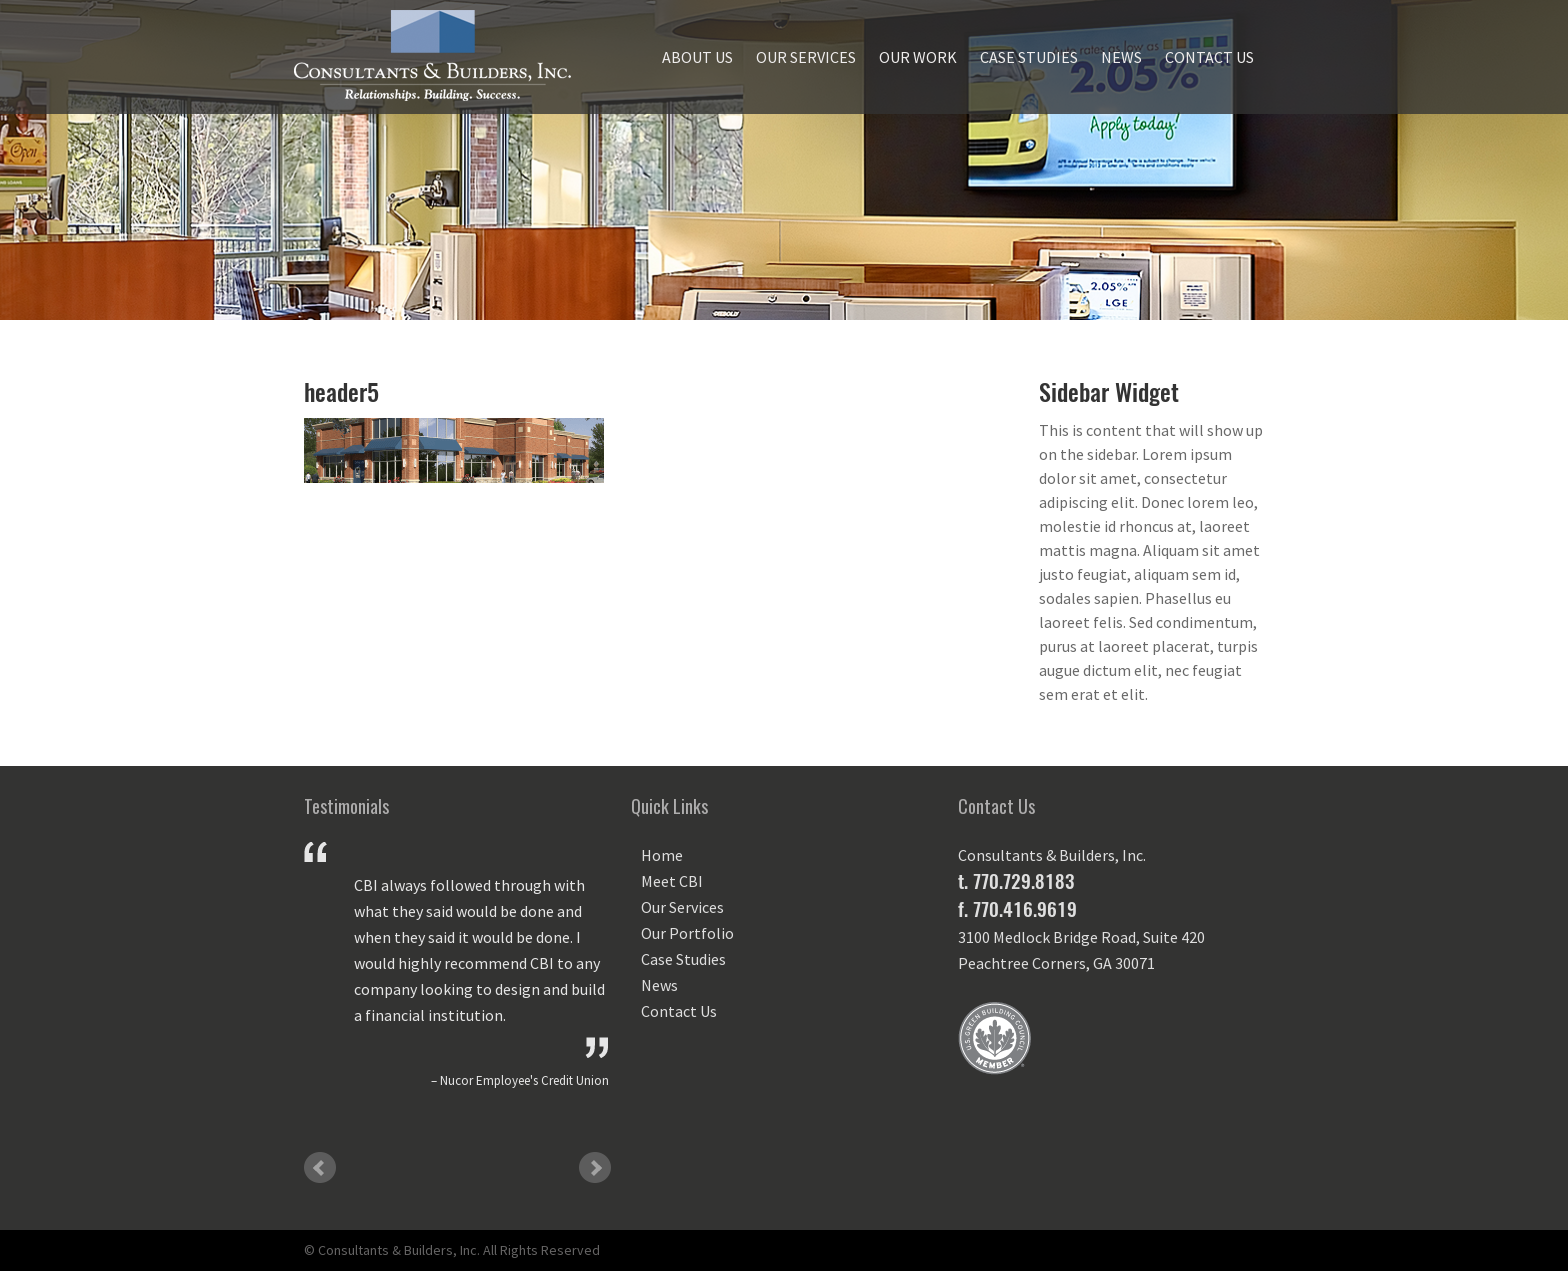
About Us (697, 57)
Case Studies (1029, 57)
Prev (320, 1168)
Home (662, 855)
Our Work (918, 57)
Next (595, 1168)
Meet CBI (672, 881)
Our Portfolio (687, 933)
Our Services (806, 57)
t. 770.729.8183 (1016, 881)
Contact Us (1209, 57)
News (1121, 57)
